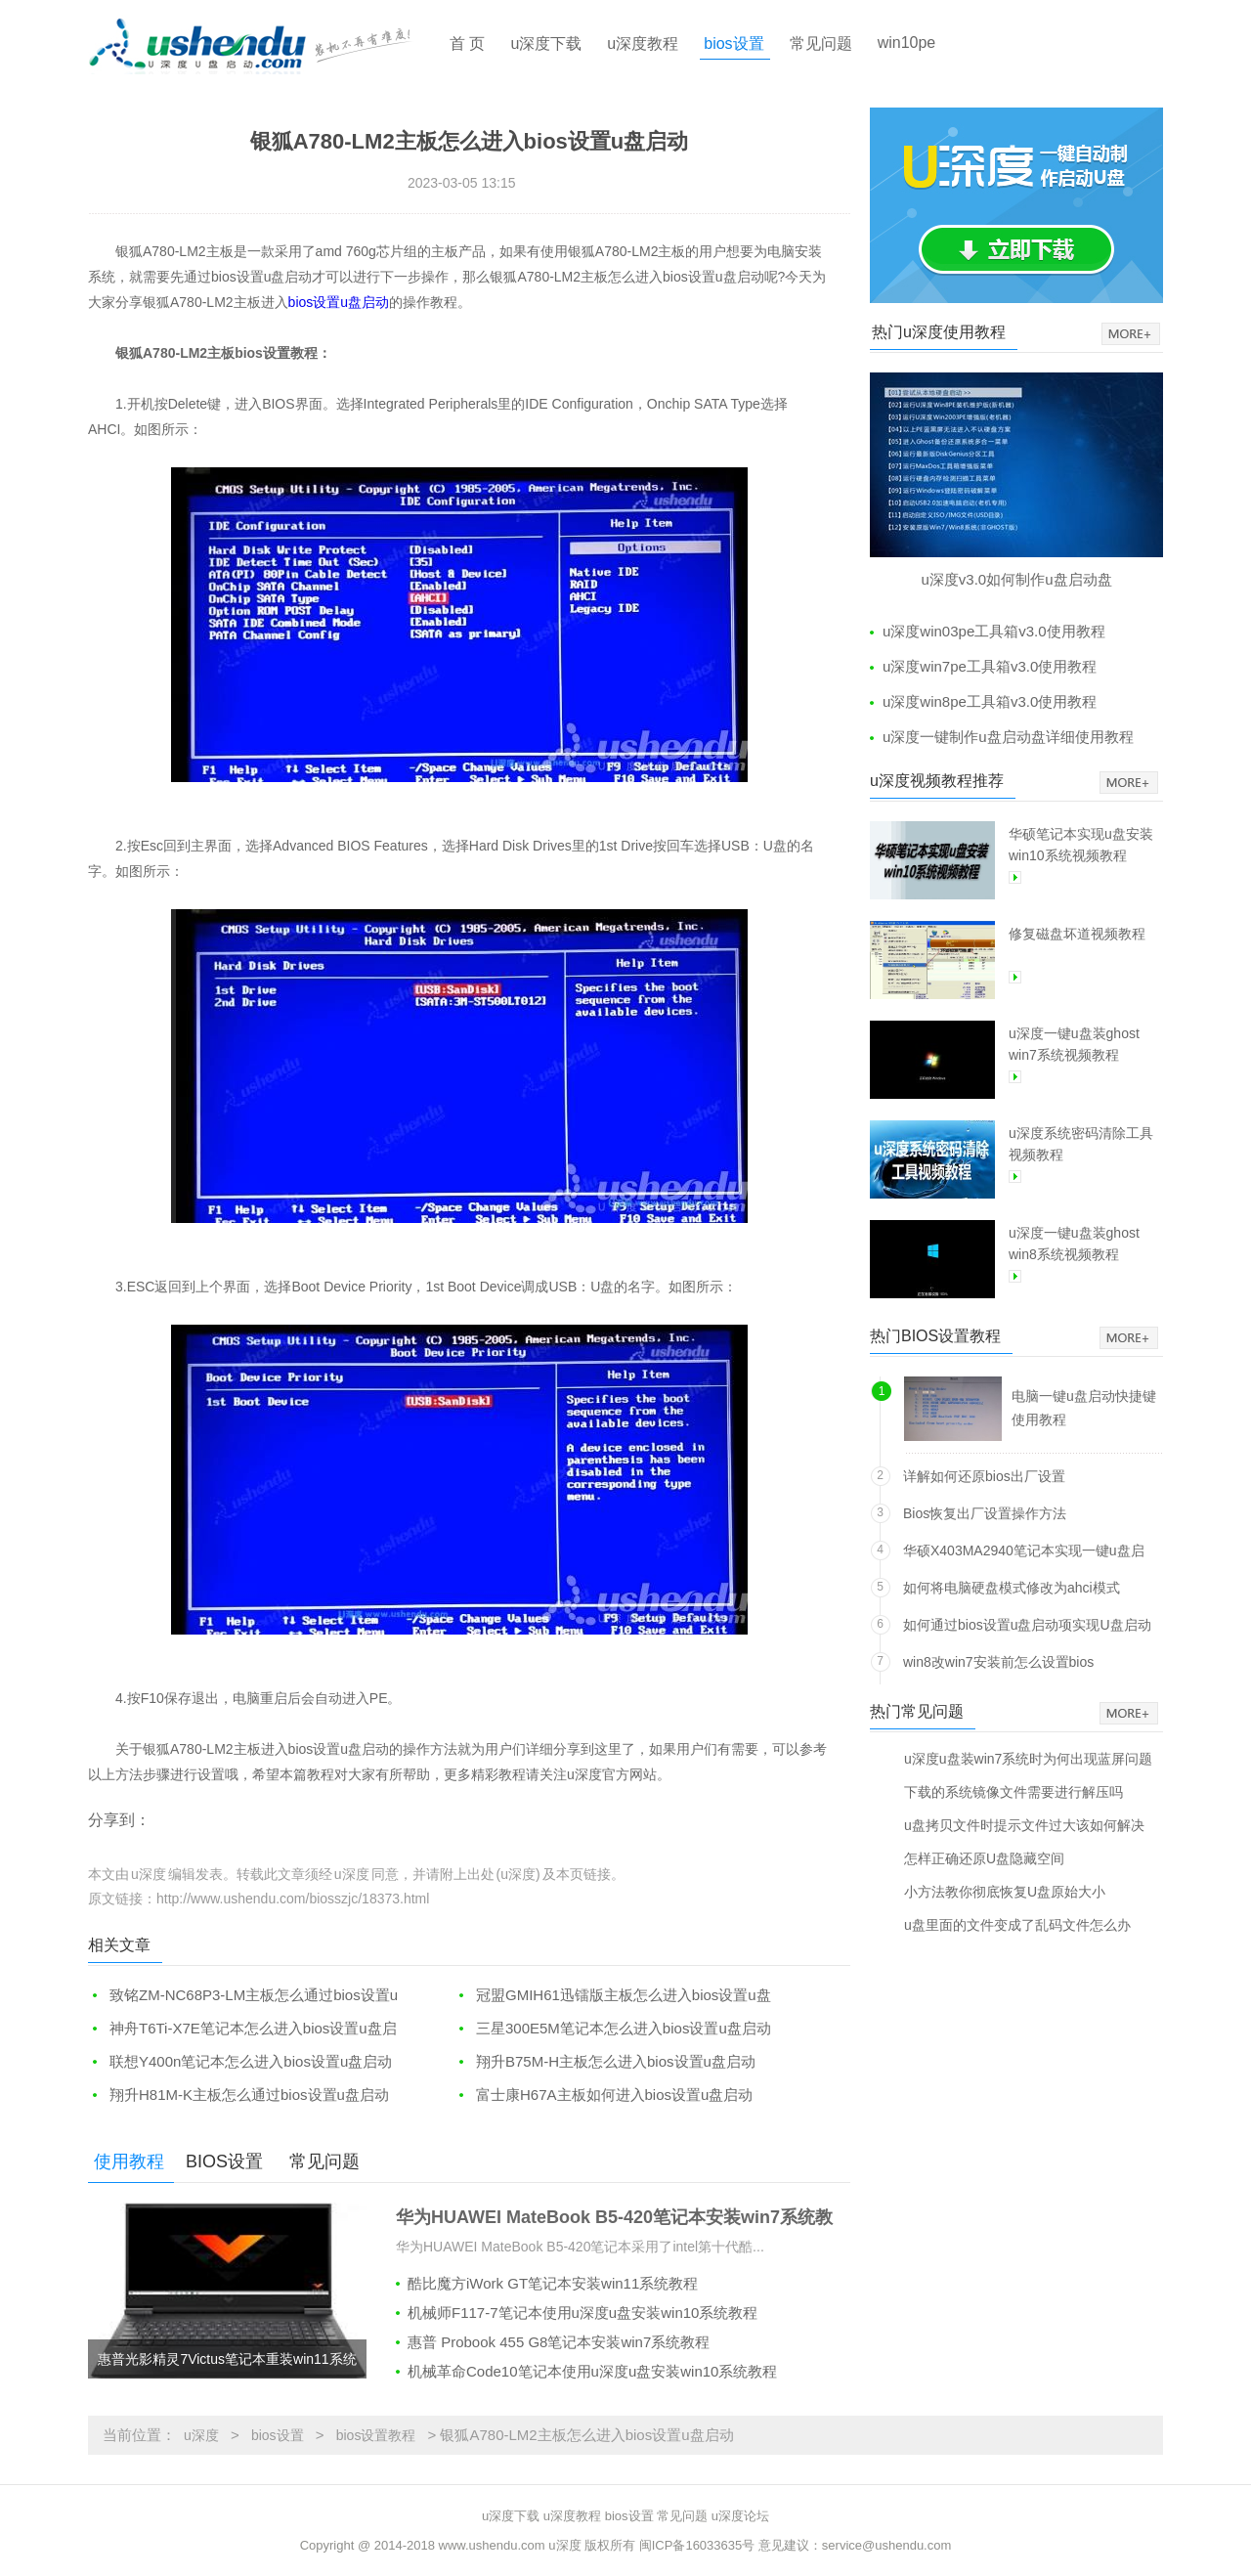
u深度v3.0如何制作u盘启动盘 (1016, 579)
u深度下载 (546, 43)
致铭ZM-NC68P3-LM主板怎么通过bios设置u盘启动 (243, 1996)
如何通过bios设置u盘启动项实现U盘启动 (1027, 1625)
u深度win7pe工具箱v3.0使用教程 (990, 666)
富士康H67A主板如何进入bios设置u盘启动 (614, 2094)
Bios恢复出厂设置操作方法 (984, 1513)
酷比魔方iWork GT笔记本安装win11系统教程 (553, 2283)
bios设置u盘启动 (338, 302)
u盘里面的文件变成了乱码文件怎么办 (1017, 1924)
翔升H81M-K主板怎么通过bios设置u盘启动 (249, 2094)
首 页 (467, 43)
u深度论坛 (740, 2516)
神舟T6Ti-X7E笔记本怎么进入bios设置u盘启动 (242, 2029)
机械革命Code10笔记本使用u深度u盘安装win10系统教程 (592, 2371)
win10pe (907, 42)
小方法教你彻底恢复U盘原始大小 (1004, 1891)
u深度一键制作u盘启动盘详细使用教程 (1008, 736)
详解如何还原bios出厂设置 (984, 1476)
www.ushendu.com (492, 2545)
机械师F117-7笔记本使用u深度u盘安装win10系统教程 (582, 2312)
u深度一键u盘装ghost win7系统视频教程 (1074, 1044)
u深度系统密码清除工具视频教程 (1081, 1143)
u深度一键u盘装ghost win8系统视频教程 (1074, 1243)
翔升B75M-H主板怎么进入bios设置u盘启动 (615, 2061)
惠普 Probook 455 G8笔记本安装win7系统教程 (559, 2342)
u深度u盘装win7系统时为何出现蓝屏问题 (1028, 1758)
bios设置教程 (376, 2435)
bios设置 (733, 43)
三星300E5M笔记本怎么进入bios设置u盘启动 (623, 2028)
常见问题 (821, 43)
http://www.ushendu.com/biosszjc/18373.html (292, 1898)
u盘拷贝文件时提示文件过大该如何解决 (1024, 1824)
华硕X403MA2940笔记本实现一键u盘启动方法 (1023, 1554)
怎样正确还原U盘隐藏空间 (984, 1858)
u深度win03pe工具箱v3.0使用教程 (994, 631)
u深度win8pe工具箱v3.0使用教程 (990, 701)
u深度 (201, 2435)
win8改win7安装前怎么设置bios (998, 1662)
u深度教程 (642, 43)
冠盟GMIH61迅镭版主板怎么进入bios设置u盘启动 (612, 1996)
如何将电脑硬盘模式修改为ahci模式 (1011, 1587)
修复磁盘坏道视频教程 (1077, 933)
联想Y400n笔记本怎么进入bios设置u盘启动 (250, 2061)
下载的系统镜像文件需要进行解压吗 (1013, 1791)
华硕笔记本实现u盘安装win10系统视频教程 (1081, 844)
